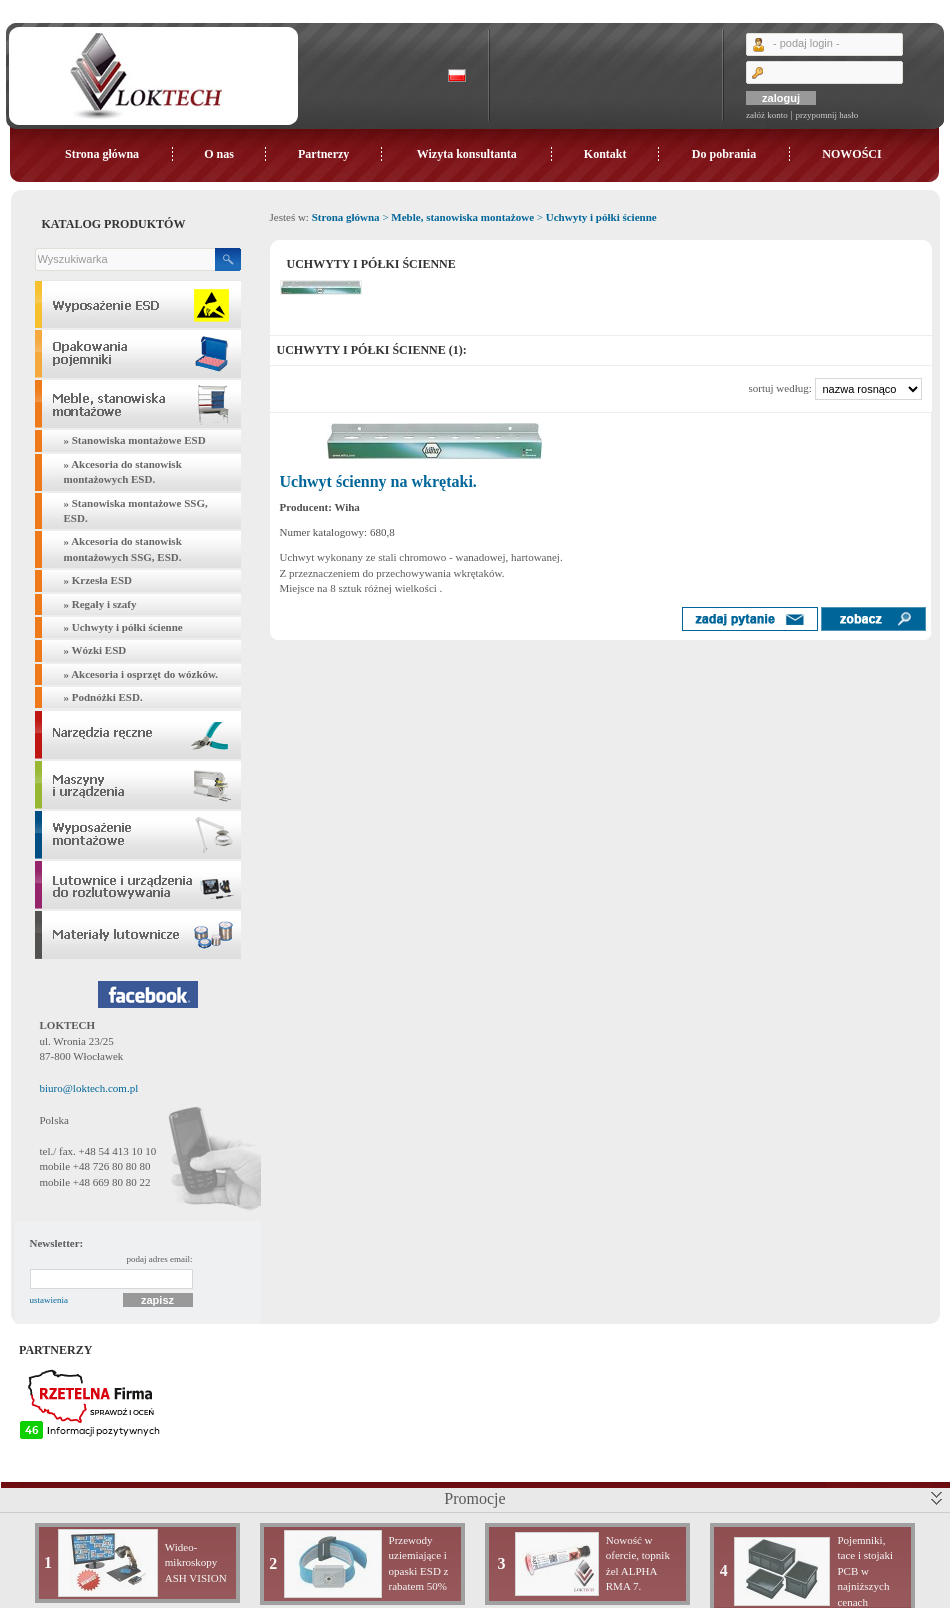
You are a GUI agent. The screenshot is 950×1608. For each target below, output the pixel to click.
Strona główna (102, 154)
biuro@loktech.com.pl (89, 1088)
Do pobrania (724, 154)
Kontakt (605, 154)
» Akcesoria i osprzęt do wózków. (141, 674)
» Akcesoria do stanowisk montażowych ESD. (123, 471)
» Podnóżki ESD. (103, 697)
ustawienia (49, 1300)
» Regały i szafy (100, 604)
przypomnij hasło (826, 115)
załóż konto (767, 115)
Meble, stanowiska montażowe (462, 217)
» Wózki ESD (95, 650)
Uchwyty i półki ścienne (601, 217)
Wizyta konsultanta (467, 154)
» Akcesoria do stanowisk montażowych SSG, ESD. (123, 548)
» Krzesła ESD (98, 580)
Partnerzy (323, 154)
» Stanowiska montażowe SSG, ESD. (136, 510)
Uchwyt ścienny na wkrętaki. (378, 481)
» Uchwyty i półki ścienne (123, 627)
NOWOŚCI (851, 154)
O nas (219, 154)
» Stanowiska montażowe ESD (135, 440)
